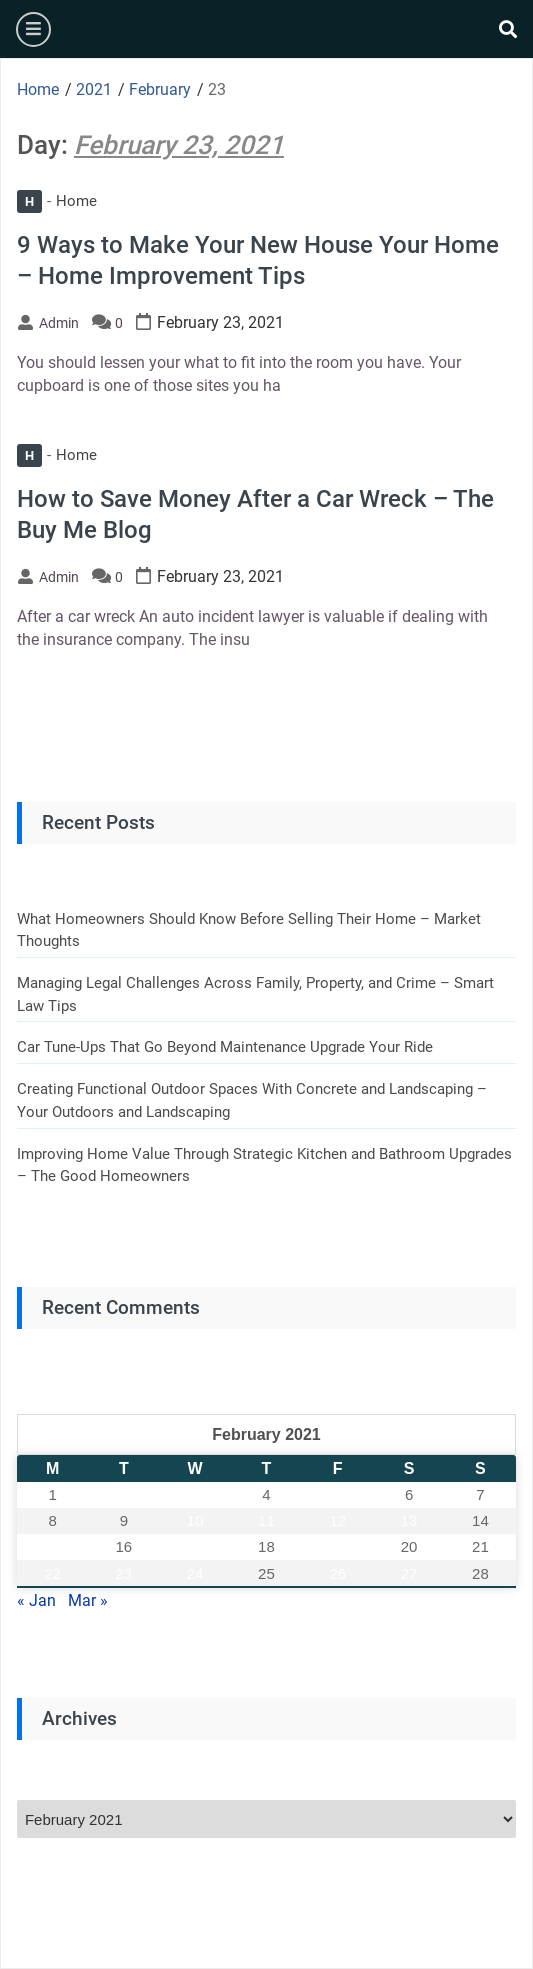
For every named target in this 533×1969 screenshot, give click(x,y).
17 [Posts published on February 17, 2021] (195, 1546)
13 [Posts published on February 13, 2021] (409, 1520)
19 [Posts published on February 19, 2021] (337, 1546)
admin (59, 323)
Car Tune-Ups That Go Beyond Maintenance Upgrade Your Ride (225, 1047)
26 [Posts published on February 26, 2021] (337, 1573)
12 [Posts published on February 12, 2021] (337, 1520)
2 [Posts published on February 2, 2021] (124, 1494)
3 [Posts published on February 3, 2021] (195, 1494)
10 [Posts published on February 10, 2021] (195, 1520)
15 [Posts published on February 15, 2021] (52, 1546)
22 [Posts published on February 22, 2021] (52, 1573)
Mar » (88, 1600)
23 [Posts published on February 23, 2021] (124, 1573)
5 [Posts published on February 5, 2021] (338, 1494)
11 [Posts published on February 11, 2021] (266, 1520)
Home (57, 201)
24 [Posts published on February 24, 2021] (195, 1573)
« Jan (36, 1600)
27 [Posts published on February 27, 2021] (409, 1573)
